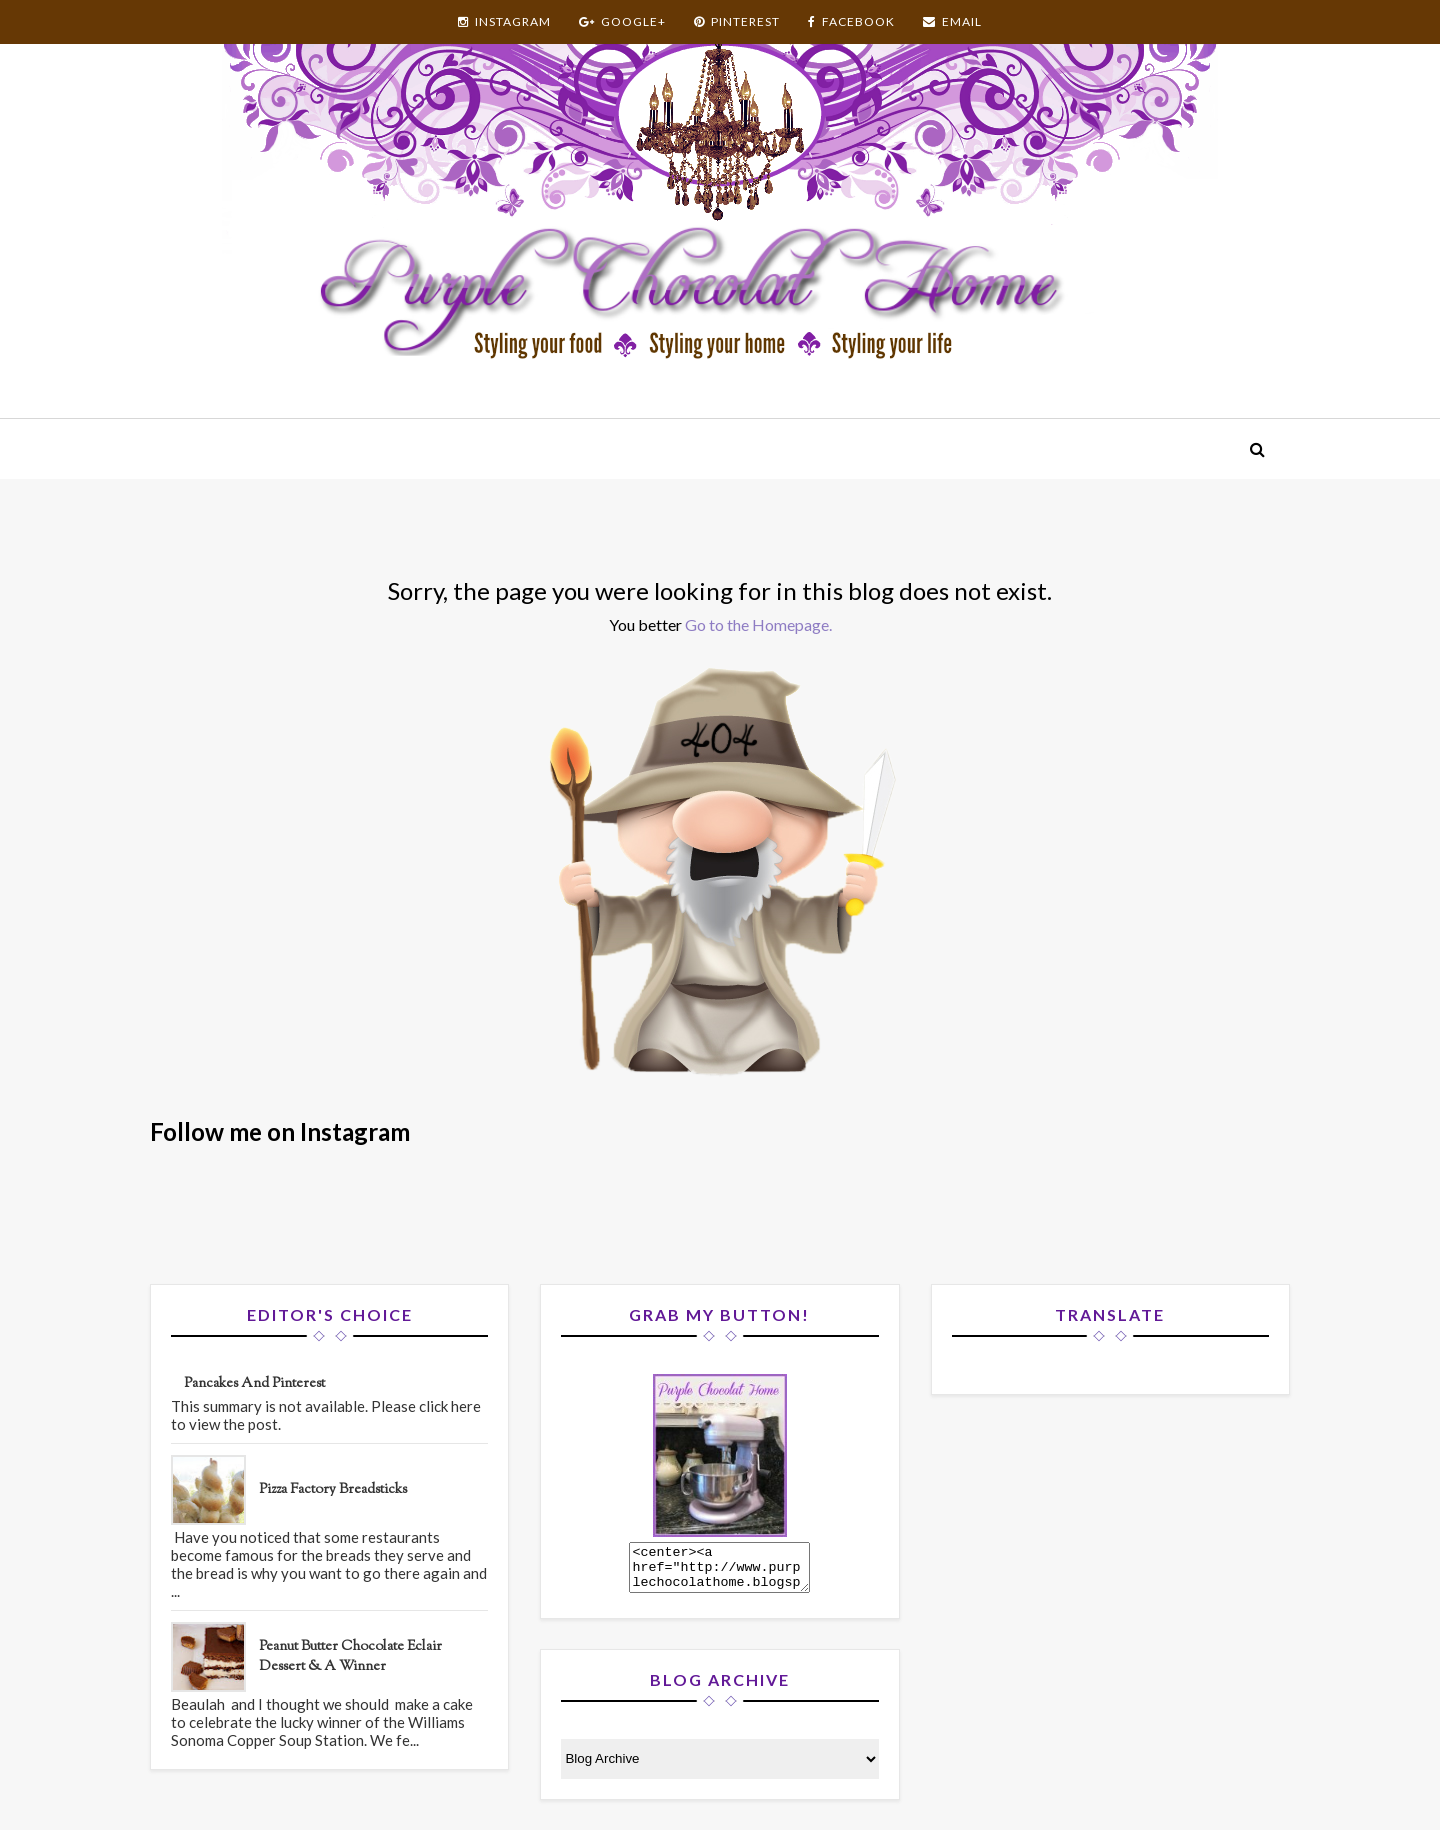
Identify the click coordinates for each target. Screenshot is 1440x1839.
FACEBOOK (851, 21)
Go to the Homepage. (758, 624)
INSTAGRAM (504, 21)
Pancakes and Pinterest (254, 1384)
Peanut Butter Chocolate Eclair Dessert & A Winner (350, 1657)
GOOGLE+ (622, 21)
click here (450, 1406)
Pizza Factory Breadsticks (333, 1490)
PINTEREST (737, 21)
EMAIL (952, 21)
